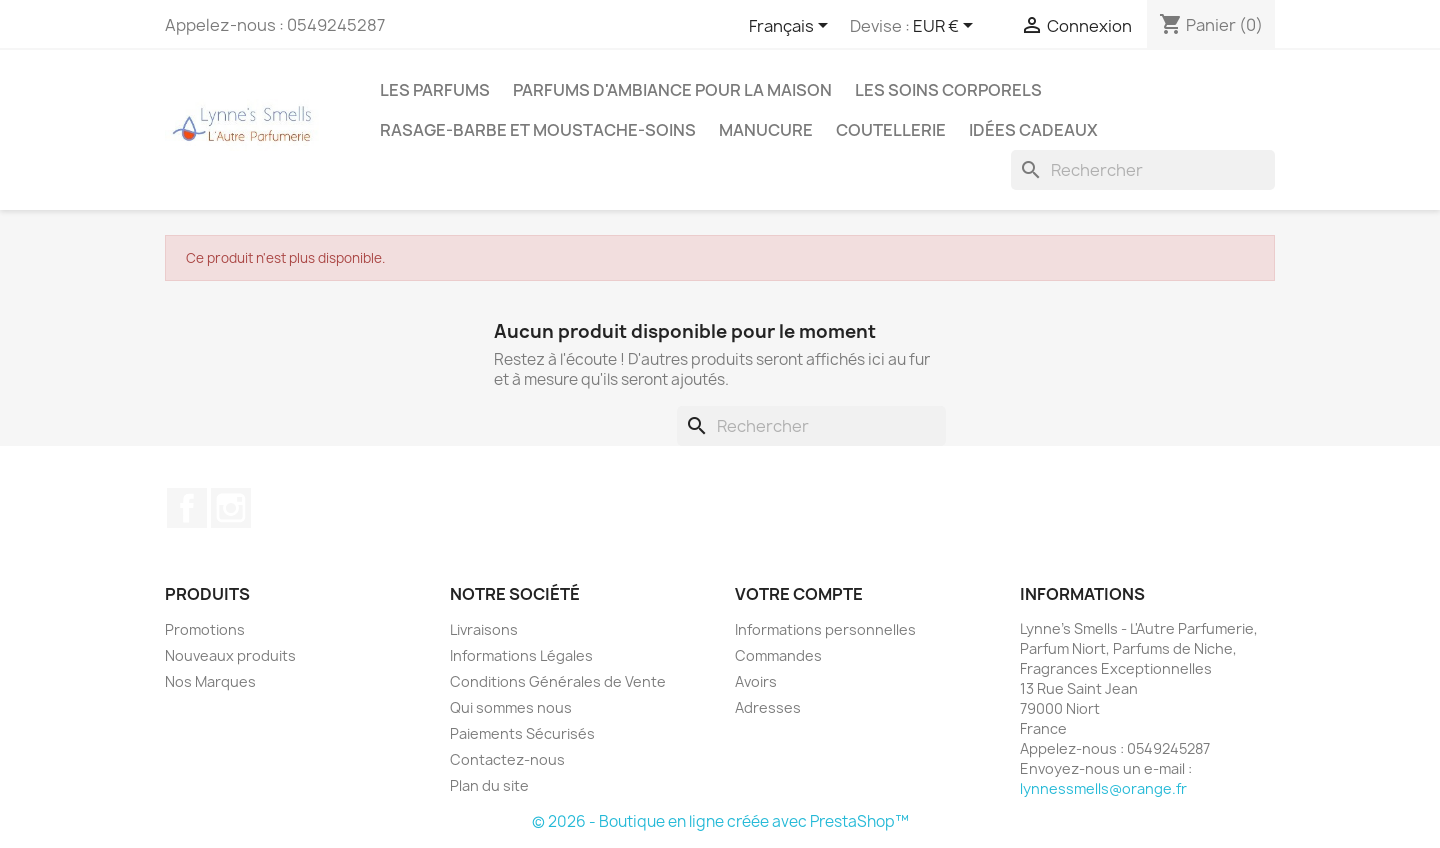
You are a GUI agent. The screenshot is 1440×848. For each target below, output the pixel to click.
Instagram (231, 508)
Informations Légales (521, 655)
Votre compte (799, 594)
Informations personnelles (825, 629)
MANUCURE (766, 130)
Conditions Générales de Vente (558, 681)
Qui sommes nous (511, 707)
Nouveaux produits (230, 655)
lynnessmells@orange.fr (1103, 788)
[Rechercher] (1143, 170)
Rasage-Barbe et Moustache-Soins (538, 130)
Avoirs (756, 681)
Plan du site (489, 785)
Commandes (778, 655)
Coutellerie (891, 130)
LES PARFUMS (435, 90)
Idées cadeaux (1033, 130)
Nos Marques (210, 681)
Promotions (205, 629)
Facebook (187, 508)
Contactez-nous (507, 759)
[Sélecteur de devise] (946, 27)
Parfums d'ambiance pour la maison (672, 90)
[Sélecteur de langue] (792, 27)
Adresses (768, 707)
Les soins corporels (948, 90)
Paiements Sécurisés (522, 733)
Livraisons (484, 629)
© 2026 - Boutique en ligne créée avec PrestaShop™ (720, 821)
